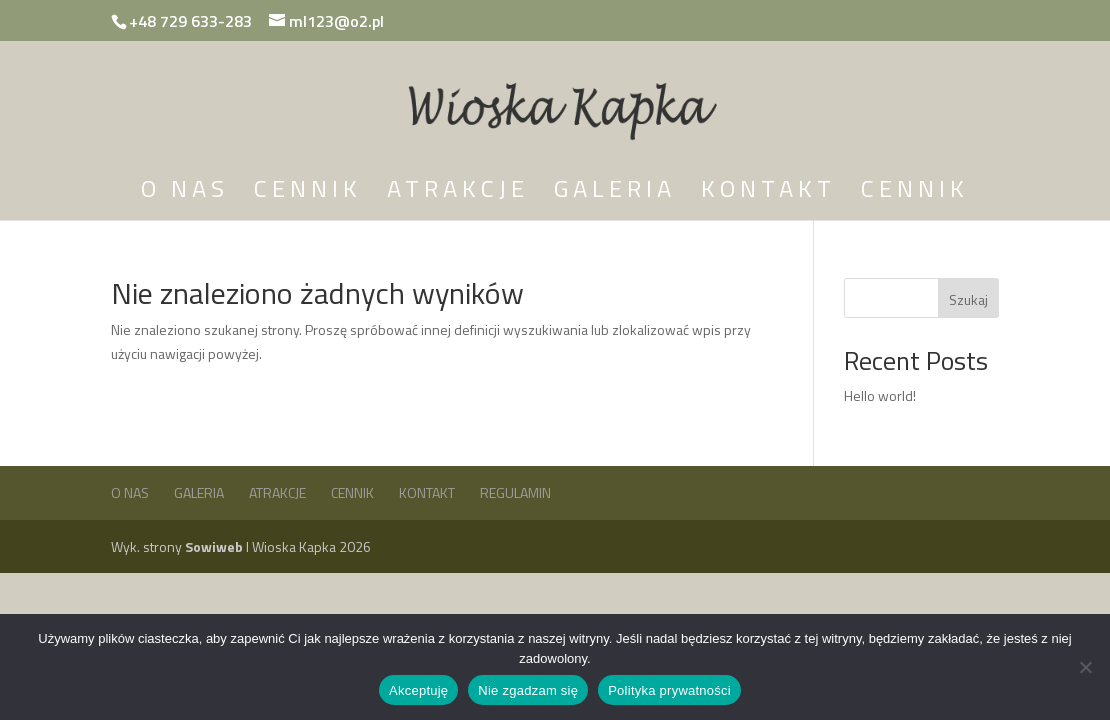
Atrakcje (458, 193)
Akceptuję (418, 690)
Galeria (615, 193)
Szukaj (968, 299)
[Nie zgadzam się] (1085, 667)
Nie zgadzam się (528, 690)
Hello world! (880, 395)
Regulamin (515, 492)
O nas (185, 193)
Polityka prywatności (669, 690)
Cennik (308, 193)
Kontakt (768, 193)
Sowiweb (215, 546)
